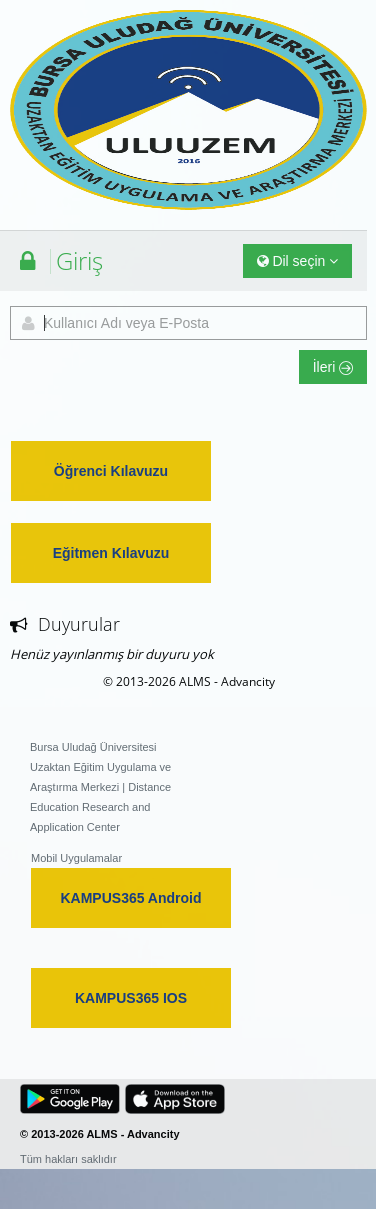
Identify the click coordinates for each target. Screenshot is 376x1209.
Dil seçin (298, 261)
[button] (70, 1099)
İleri (333, 367)
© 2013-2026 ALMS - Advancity (189, 681)
